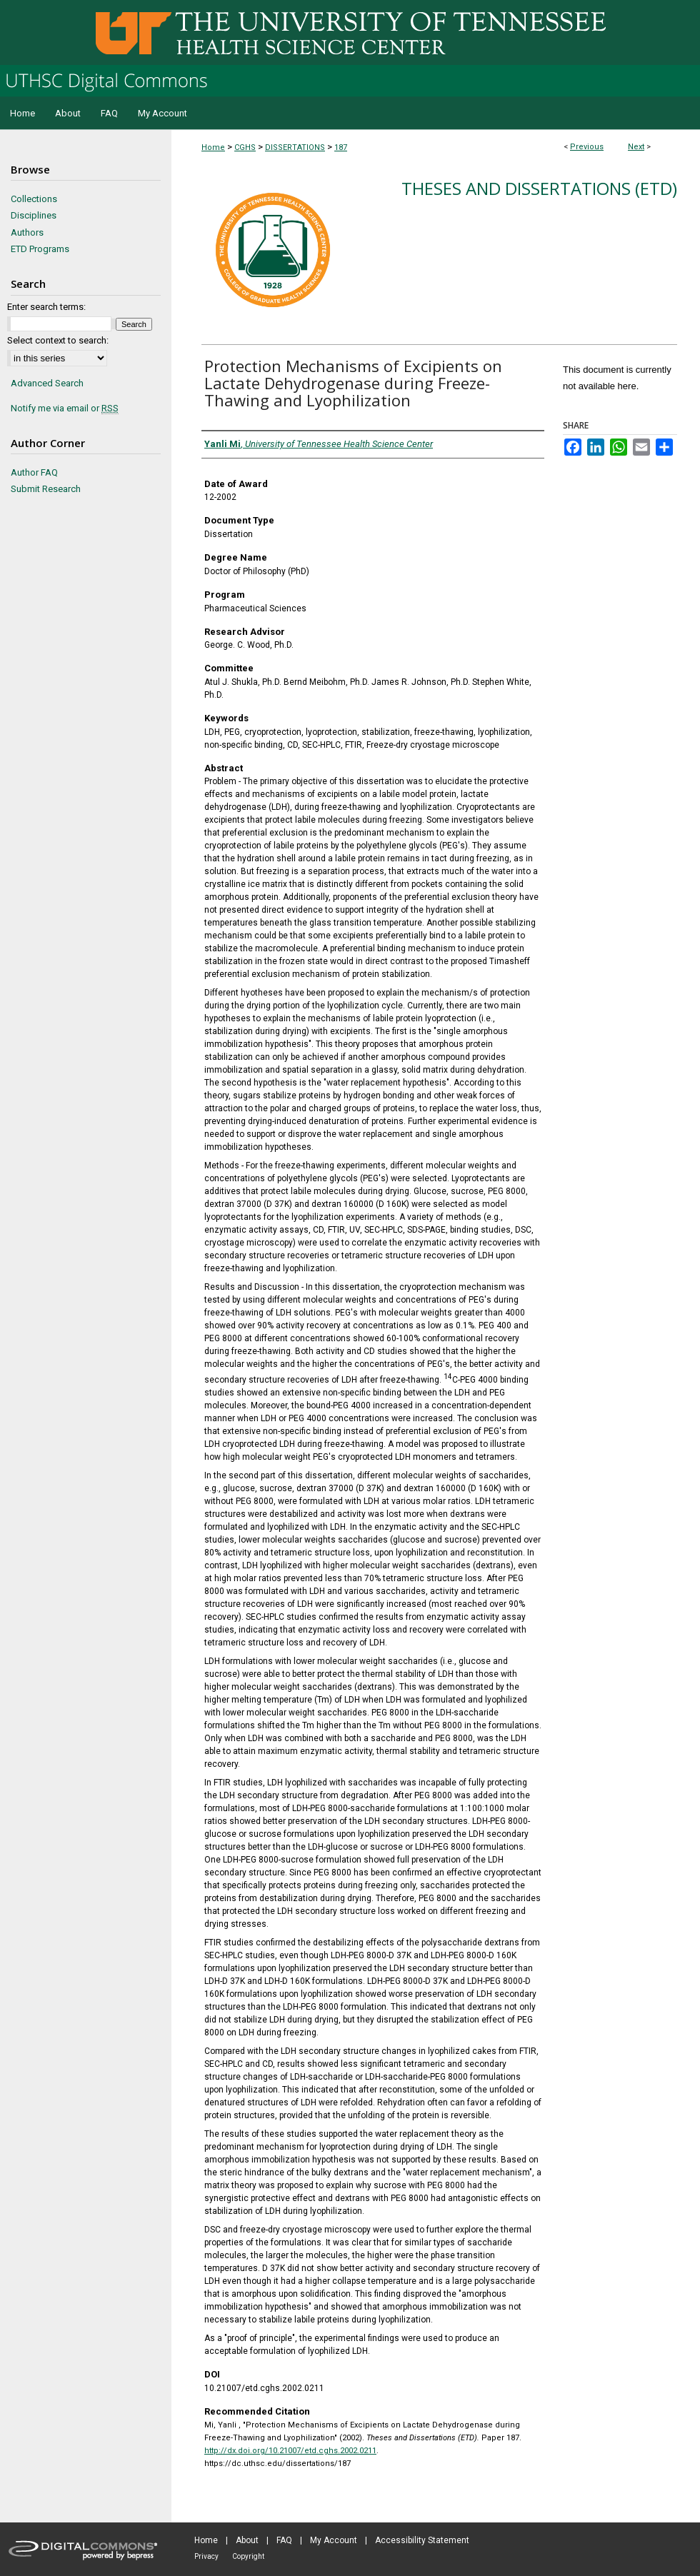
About (247, 2540)
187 (340, 147)
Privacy (206, 2556)
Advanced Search (47, 383)
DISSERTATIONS (295, 147)
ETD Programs (40, 249)
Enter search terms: (46, 306)
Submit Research (46, 488)
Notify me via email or (65, 408)
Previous (587, 146)
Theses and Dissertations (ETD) (539, 188)
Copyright (248, 2556)
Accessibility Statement (422, 2540)
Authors (27, 232)
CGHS (245, 147)
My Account (333, 2540)
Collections (34, 199)
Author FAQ (34, 472)
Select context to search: (58, 340)
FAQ (284, 2540)
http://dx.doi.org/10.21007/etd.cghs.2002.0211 (290, 2450)
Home (213, 147)
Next (636, 146)
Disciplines (33, 215)
